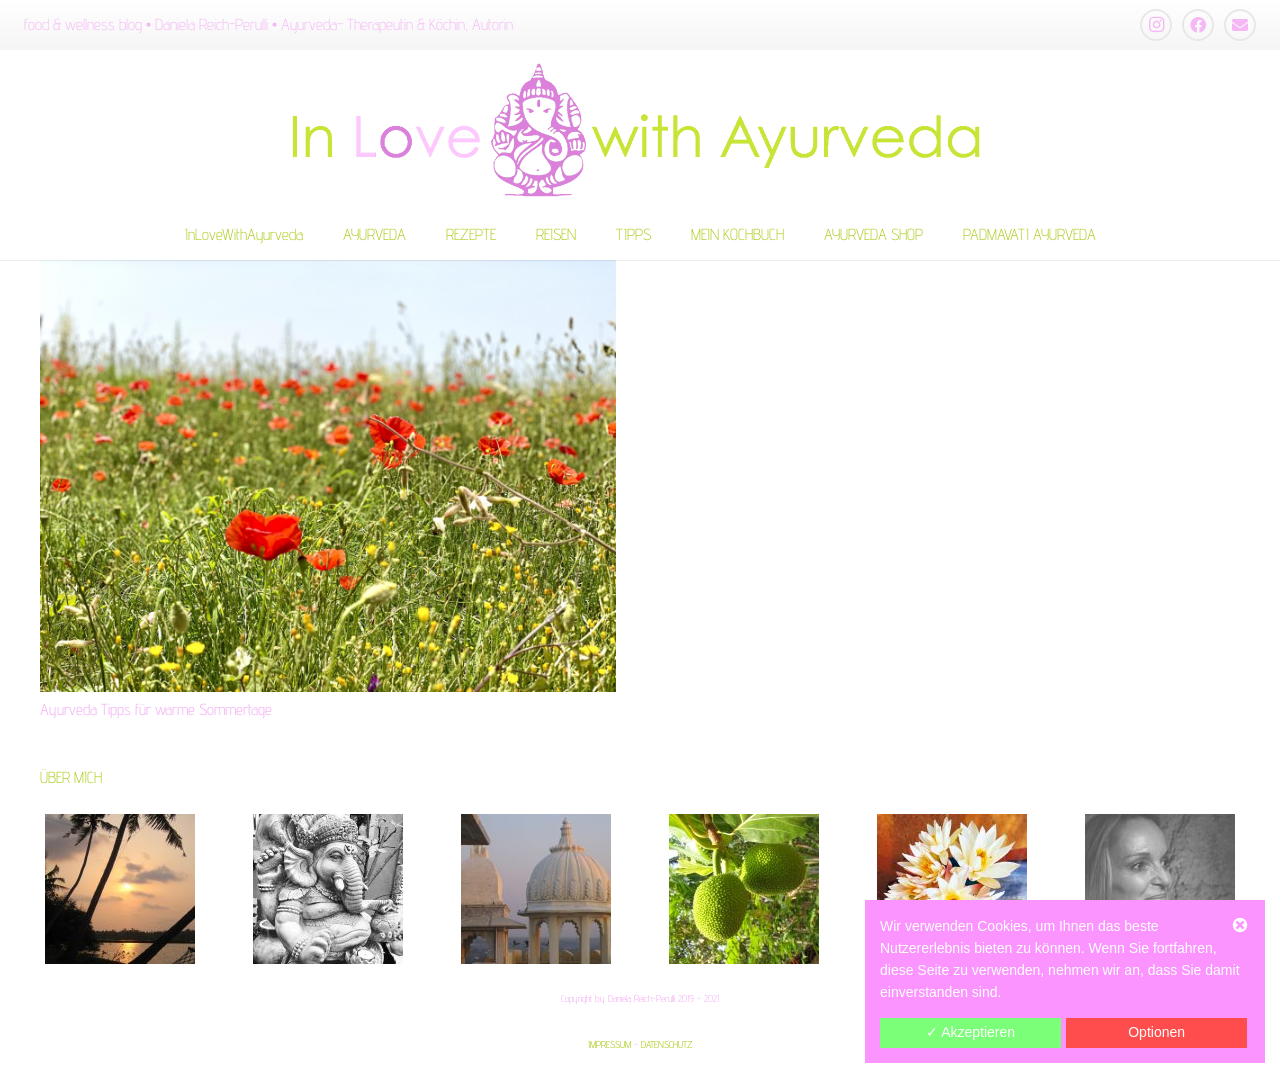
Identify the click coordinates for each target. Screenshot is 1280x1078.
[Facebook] (1198, 25)
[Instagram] (1156, 25)
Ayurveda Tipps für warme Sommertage (156, 709)
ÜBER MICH (71, 777)
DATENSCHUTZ (666, 1044)
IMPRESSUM (609, 1044)
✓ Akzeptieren (970, 1032)
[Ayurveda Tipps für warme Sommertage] (328, 476)
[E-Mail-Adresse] (1240, 25)
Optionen (1156, 1032)
